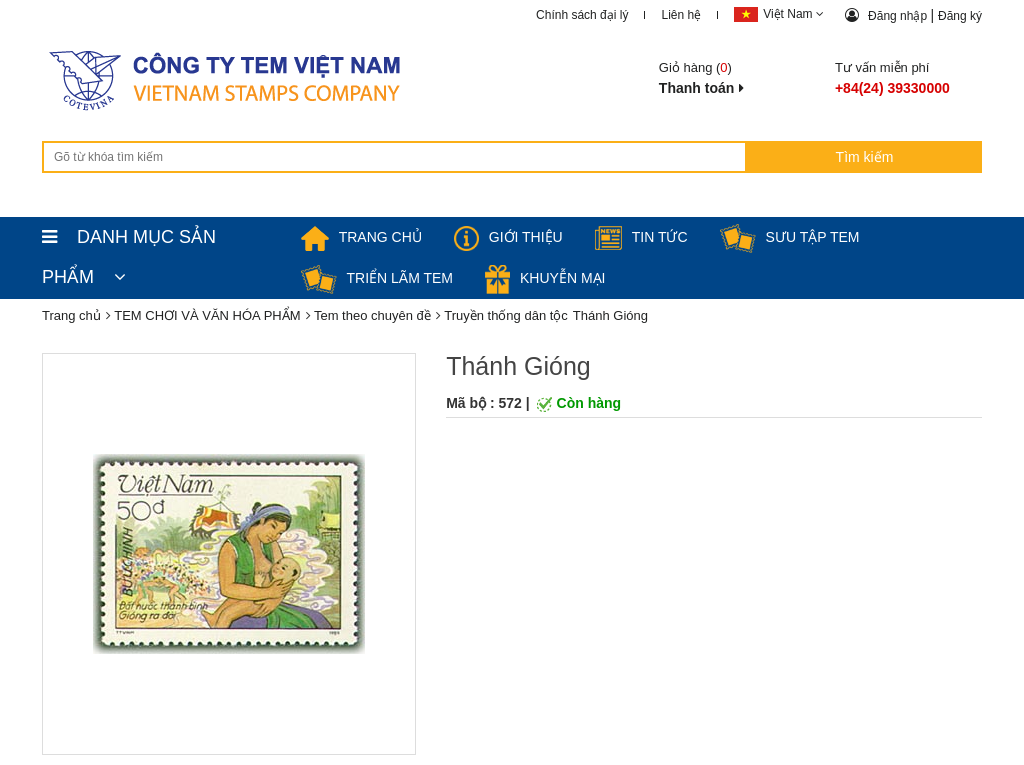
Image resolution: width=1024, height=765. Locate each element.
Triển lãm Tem (377, 278)
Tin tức (641, 237)
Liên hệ (681, 15)
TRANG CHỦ (361, 237)
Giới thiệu (508, 237)
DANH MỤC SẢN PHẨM (129, 242)
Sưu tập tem (790, 237)
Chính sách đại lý (582, 15)
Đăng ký (960, 16)
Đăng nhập (899, 16)
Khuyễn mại (545, 278)
